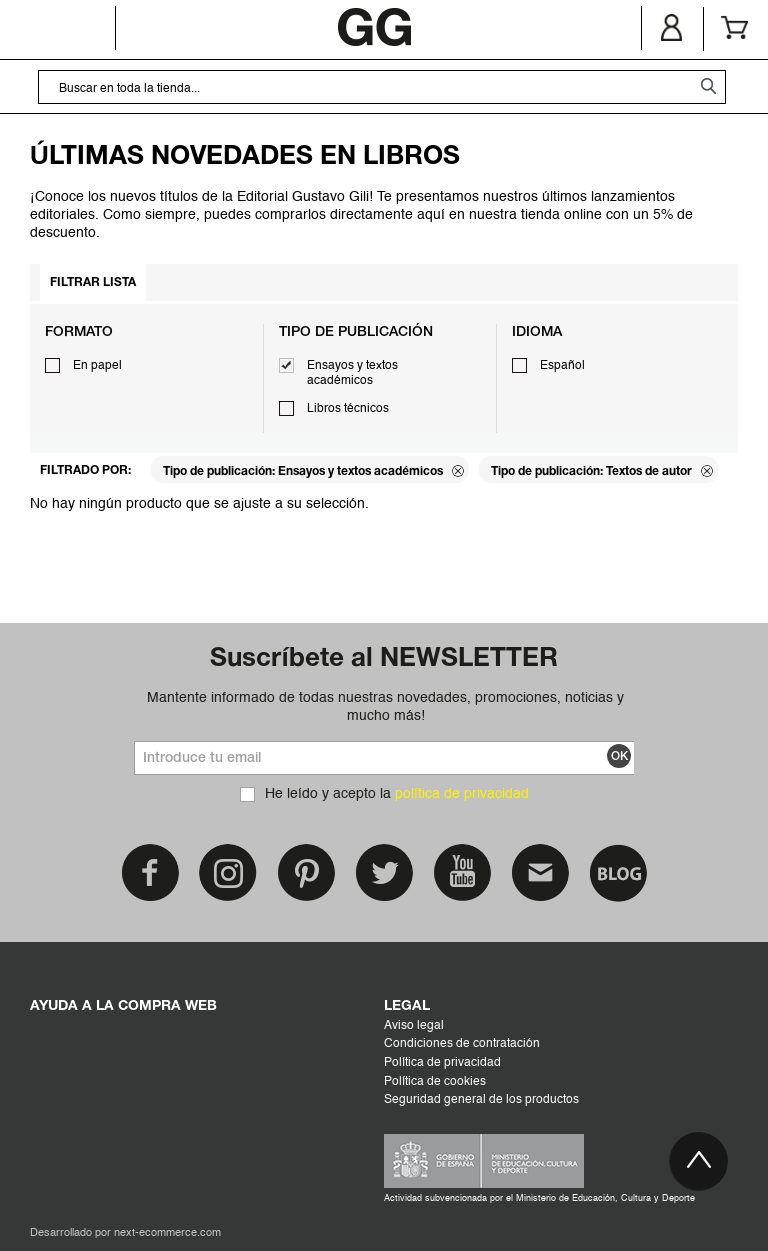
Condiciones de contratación (462, 1044)
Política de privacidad (442, 1063)
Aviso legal (414, 1026)
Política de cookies (435, 1082)
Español (562, 366)
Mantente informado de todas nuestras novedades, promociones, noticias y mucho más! (385, 707)
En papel (97, 366)
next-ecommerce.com (167, 1233)
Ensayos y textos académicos (352, 374)
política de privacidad (462, 794)
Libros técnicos (348, 409)
